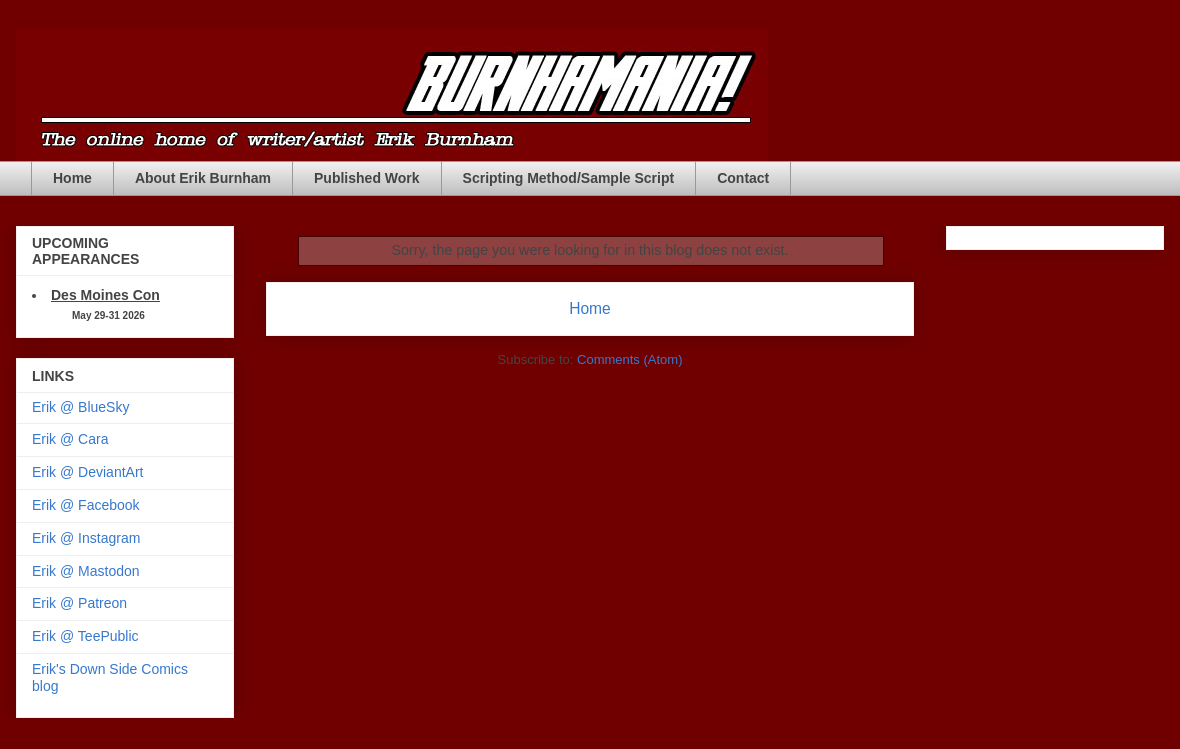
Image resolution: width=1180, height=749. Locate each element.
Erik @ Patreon (79, 603)
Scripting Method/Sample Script (569, 178)
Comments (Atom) (629, 359)
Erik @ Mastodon (86, 571)
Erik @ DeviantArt (87, 472)
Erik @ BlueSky (80, 407)
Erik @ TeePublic (85, 636)
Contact (743, 178)
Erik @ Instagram (86, 538)
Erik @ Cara (70, 439)
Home (72, 178)
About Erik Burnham (203, 178)
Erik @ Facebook (86, 505)
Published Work (367, 178)
